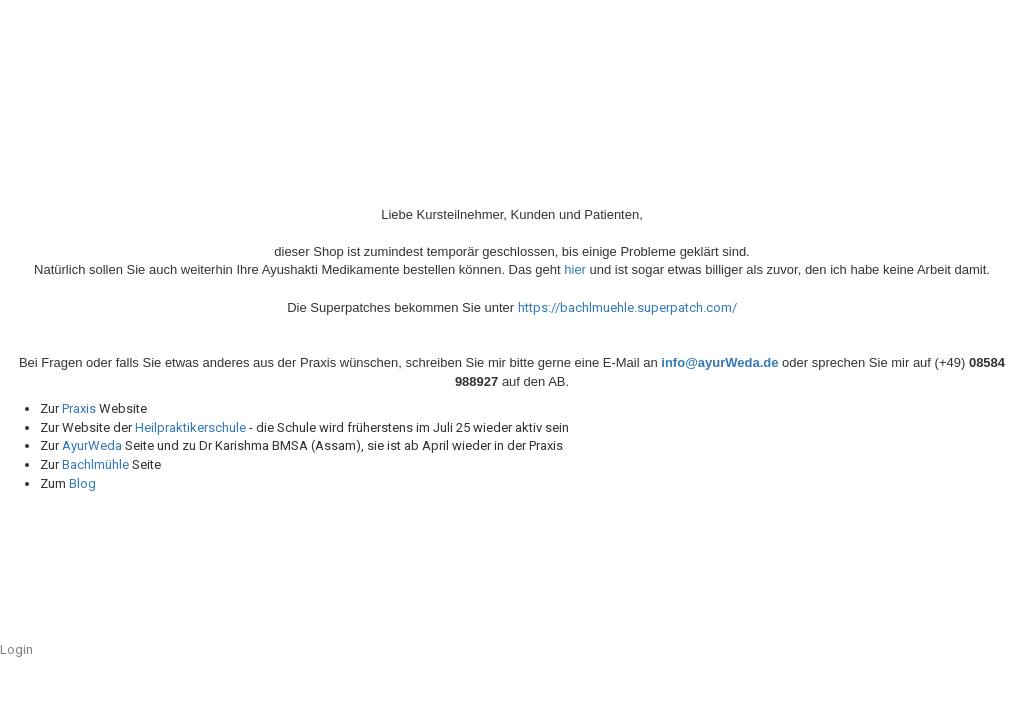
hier (576, 269)
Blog (82, 483)
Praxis (79, 408)
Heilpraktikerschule (190, 427)
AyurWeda (93, 445)
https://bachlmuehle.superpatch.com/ (627, 307)
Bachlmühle (95, 464)
